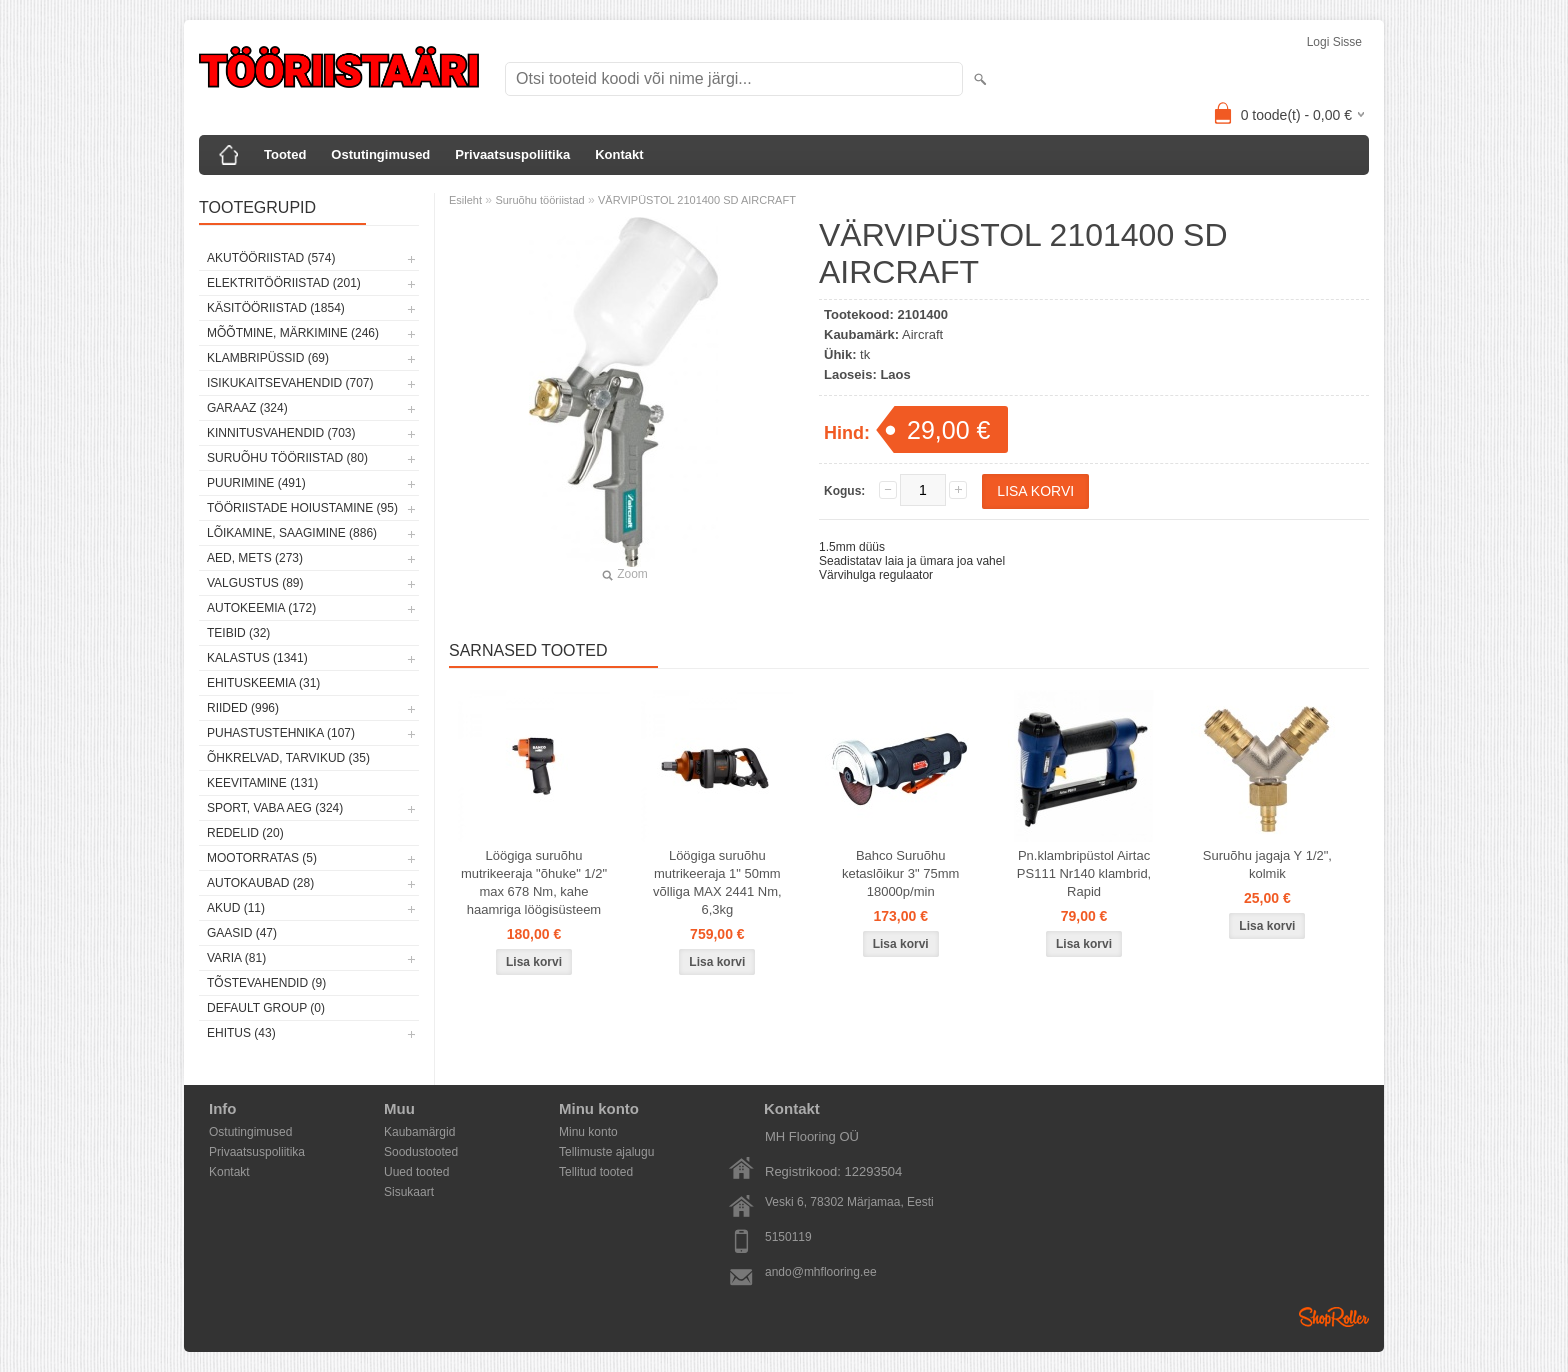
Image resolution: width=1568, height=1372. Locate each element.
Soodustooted (421, 1152)
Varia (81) (236, 958)
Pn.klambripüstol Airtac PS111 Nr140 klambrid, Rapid (1084, 873)
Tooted (285, 154)
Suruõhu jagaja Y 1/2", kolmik (1267, 864)
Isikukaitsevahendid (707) (290, 383)
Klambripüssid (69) (268, 358)
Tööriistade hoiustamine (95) (302, 508)
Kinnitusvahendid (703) (281, 433)
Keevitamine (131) (262, 783)
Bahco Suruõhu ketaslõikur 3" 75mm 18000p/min (900, 873)
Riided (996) (243, 708)
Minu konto (588, 1132)
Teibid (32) (238, 633)
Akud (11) (236, 908)
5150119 (788, 1237)
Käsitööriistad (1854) (276, 308)
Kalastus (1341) (257, 658)
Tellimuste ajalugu (606, 1152)
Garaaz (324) (247, 408)
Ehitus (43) (241, 1033)
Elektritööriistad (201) (284, 283)
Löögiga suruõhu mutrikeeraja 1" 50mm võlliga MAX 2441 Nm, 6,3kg (717, 882)
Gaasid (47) (242, 933)
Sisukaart (409, 1192)
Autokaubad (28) (260, 883)
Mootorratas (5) (262, 858)
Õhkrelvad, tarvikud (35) (288, 758)
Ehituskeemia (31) (263, 683)
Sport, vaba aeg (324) (275, 808)
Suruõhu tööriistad (539, 200)
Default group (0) (266, 1008)
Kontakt (619, 154)
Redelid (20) (245, 833)
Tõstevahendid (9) (266, 983)
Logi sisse (1334, 42)
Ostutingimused (380, 154)
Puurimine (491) (256, 483)
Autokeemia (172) (261, 608)
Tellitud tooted (596, 1172)
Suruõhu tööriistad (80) (287, 458)
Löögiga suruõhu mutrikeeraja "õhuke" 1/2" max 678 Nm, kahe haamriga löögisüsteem (534, 882)
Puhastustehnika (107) (281, 733)
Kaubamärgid (419, 1132)
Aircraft (922, 334)
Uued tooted (416, 1172)
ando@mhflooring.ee (821, 1272)
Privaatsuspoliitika (512, 154)
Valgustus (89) (255, 583)
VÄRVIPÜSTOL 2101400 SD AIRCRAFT (697, 200)
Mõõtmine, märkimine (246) (293, 333)
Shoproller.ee (1334, 1317)
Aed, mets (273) (255, 558)
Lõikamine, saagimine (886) (292, 533)
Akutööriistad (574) (271, 258)
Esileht (465, 200)
